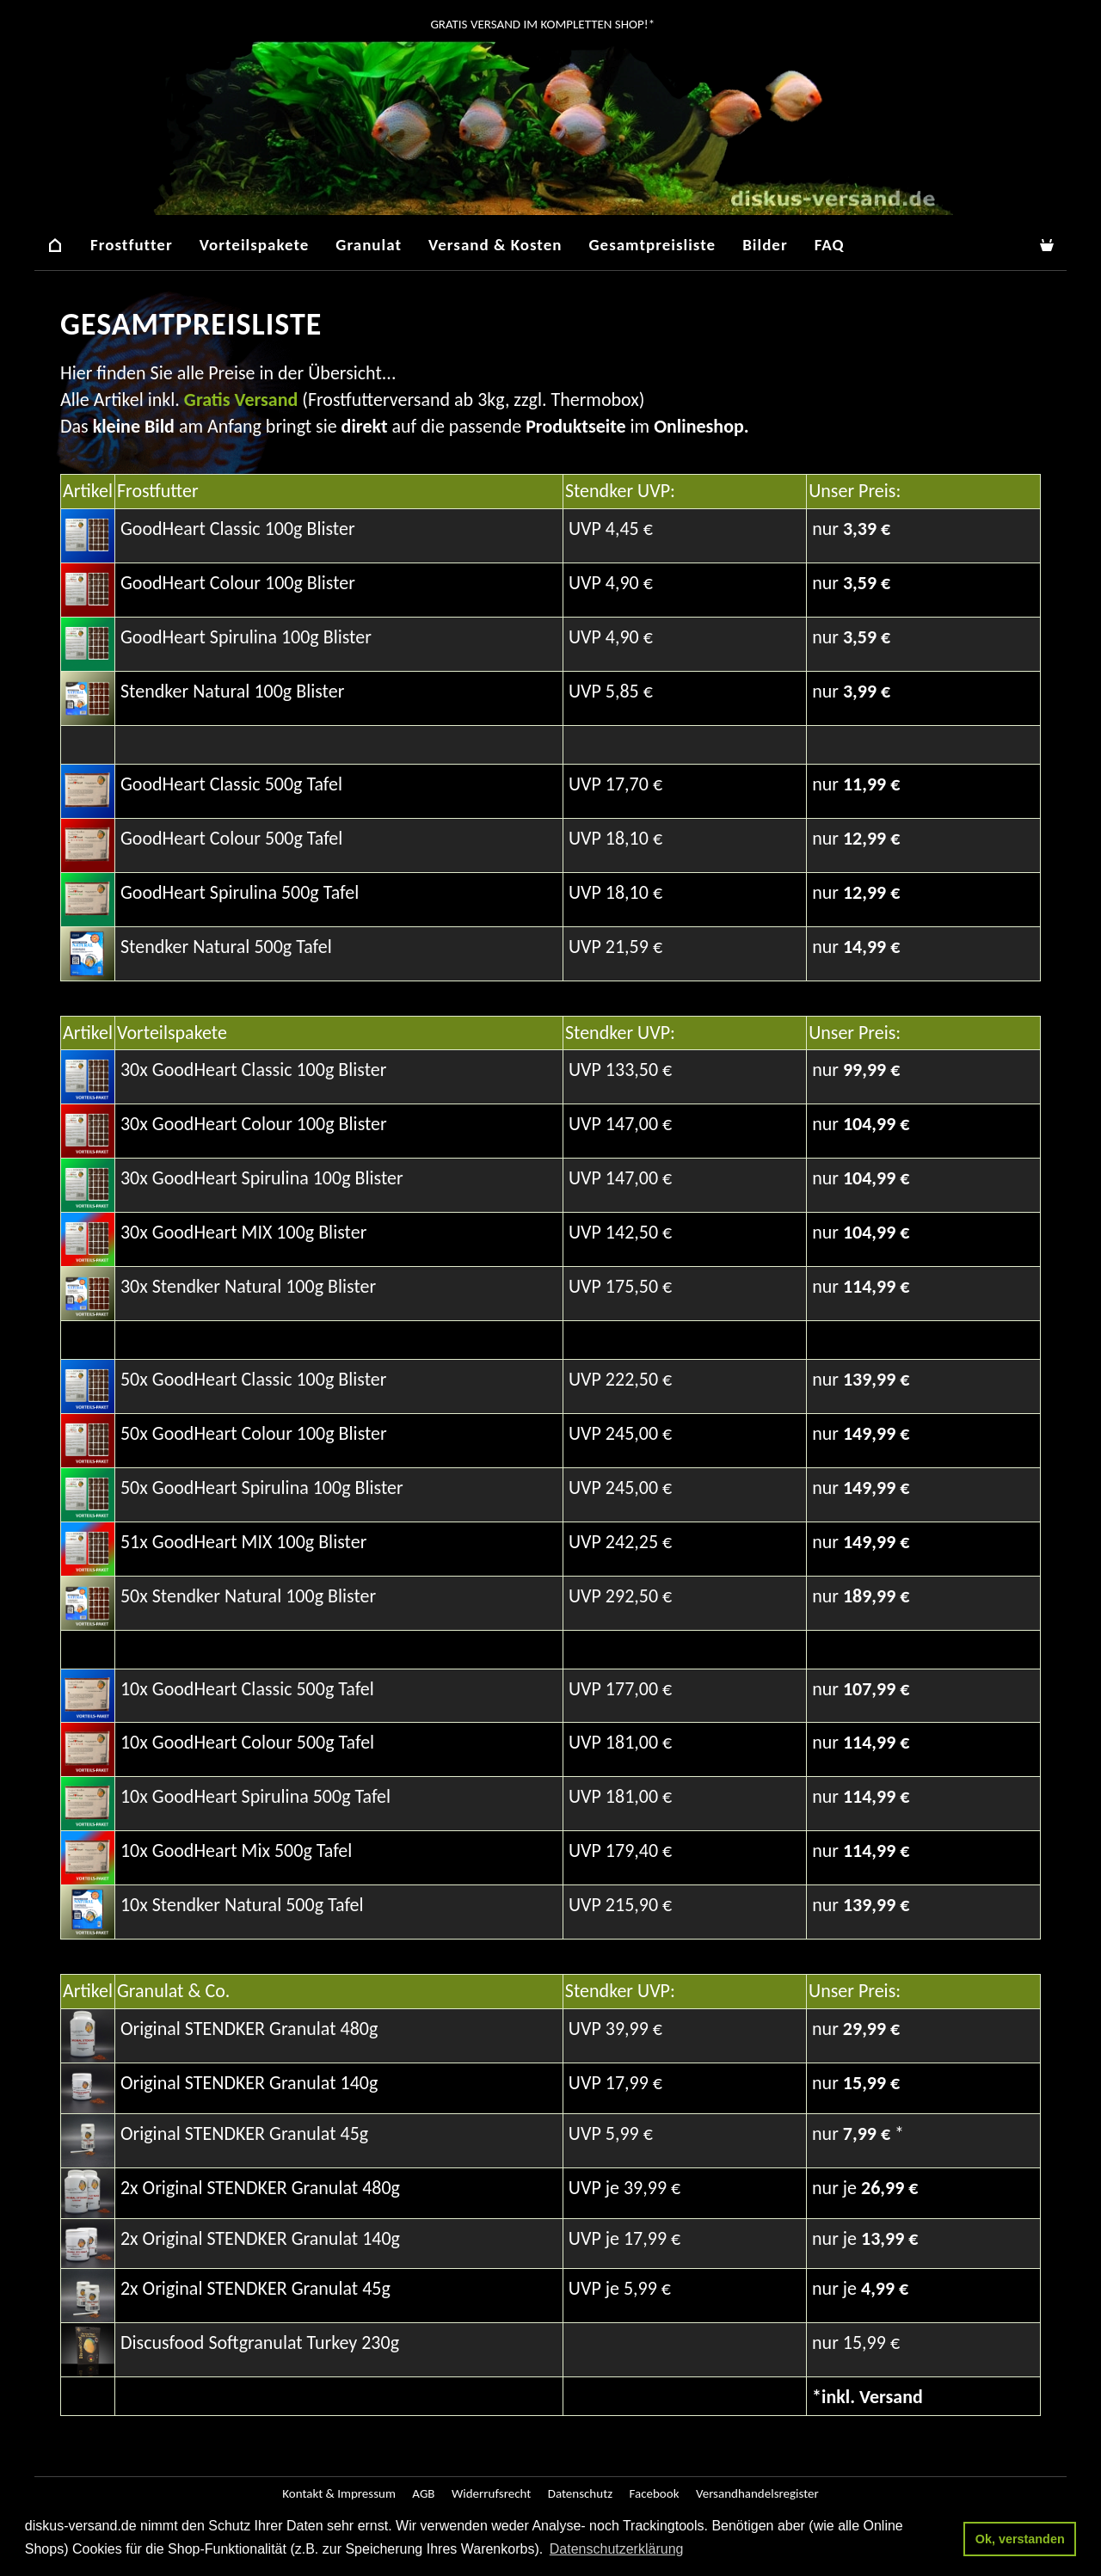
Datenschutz (580, 2493)
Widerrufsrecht (491, 2493)
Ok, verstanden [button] (1020, 2539)
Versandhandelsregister (757, 2493)
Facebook (654, 2493)
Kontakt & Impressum (339, 2493)
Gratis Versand (241, 399)
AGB (423, 2493)
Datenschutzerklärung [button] (617, 2549)
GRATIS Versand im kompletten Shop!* (541, 24)
